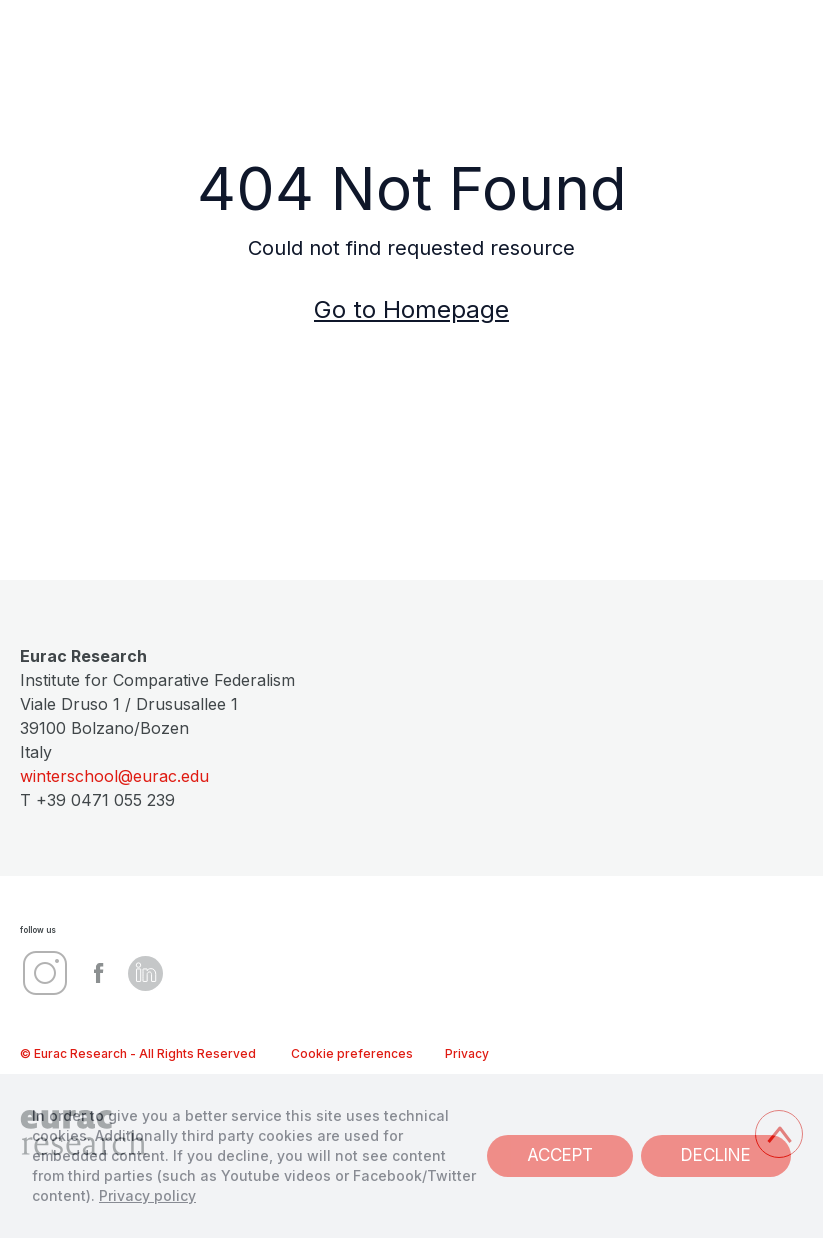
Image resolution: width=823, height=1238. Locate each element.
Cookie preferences (352, 1053)
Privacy (467, 1053)
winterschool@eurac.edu (114, 776)
